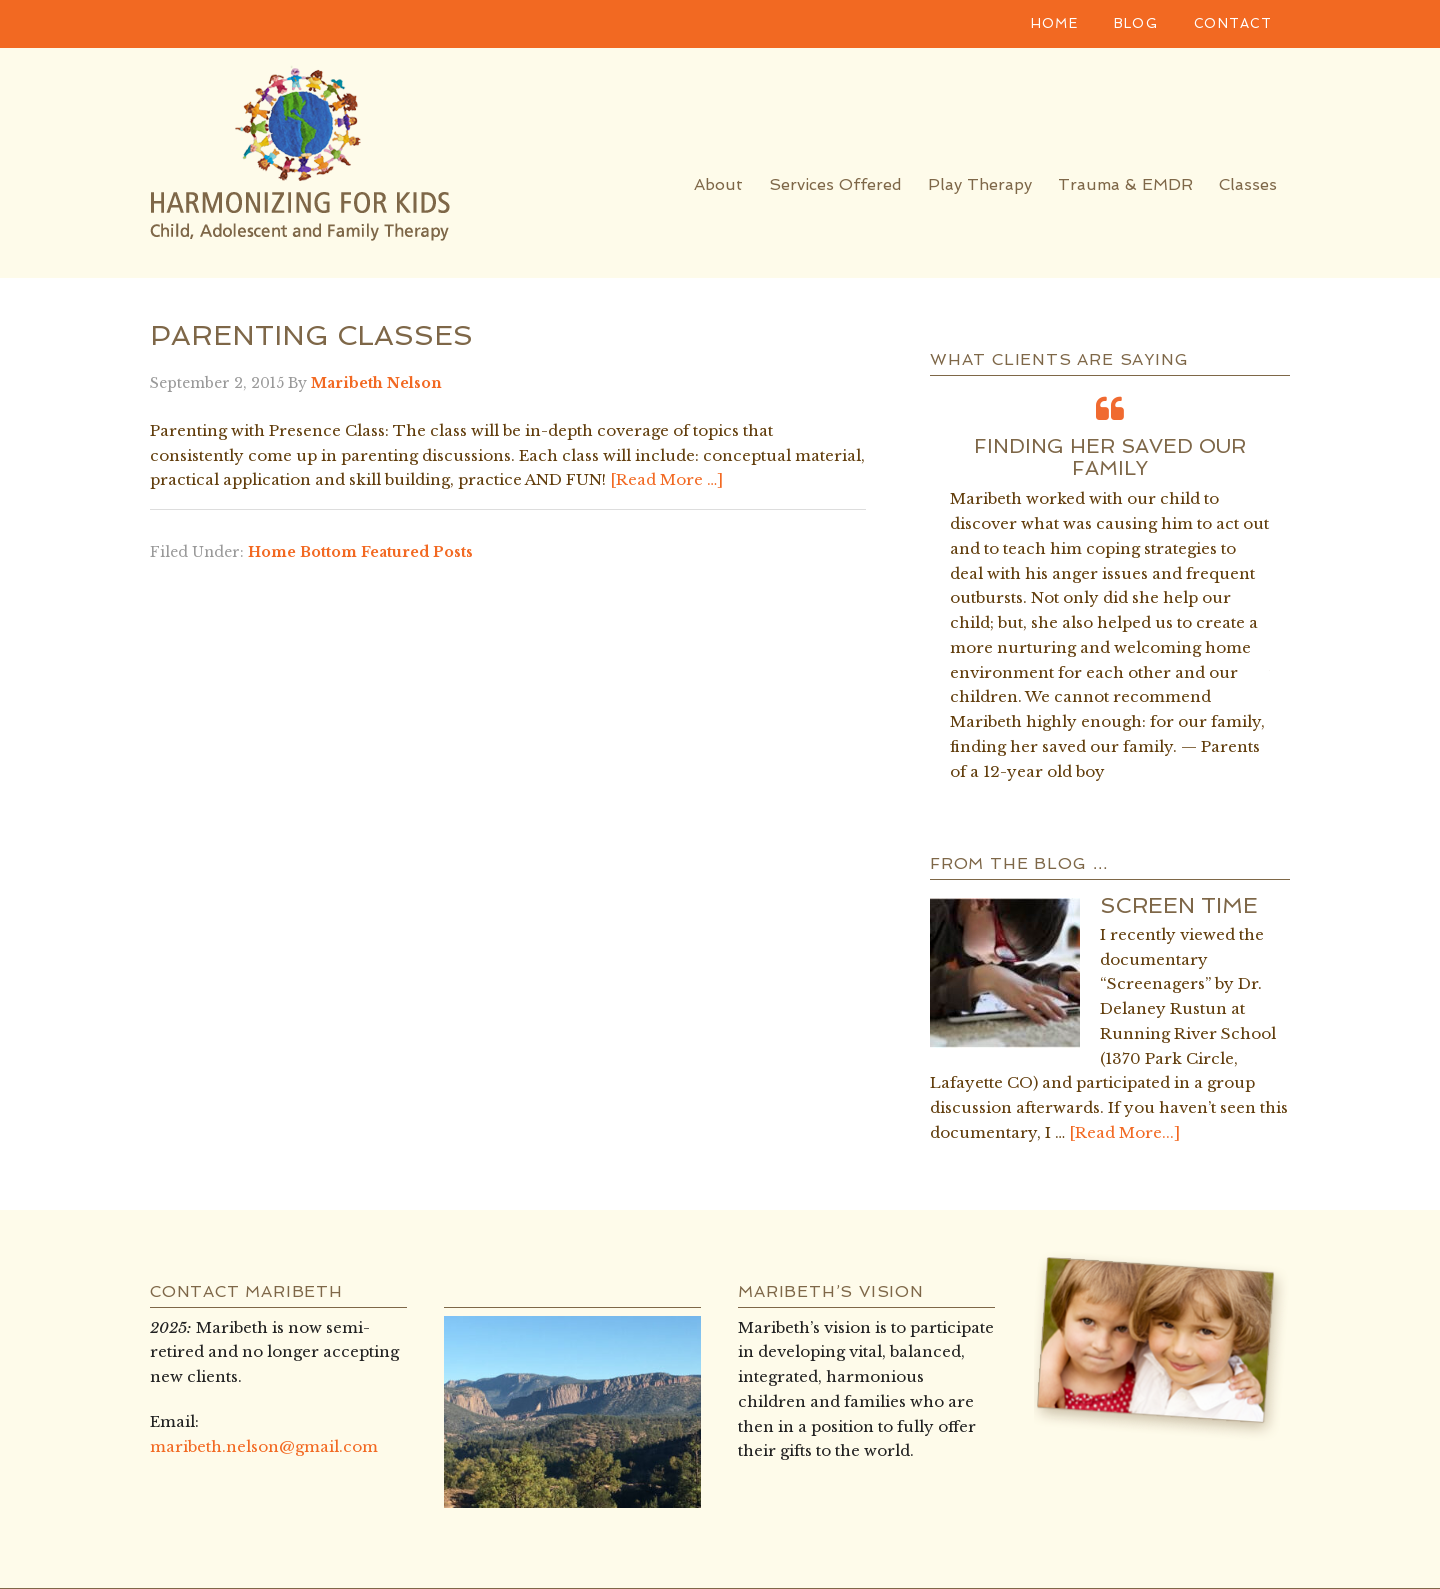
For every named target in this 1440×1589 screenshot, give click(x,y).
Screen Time (1179, 905)
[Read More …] (666, 479)
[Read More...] (1124, 1132)
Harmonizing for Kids (330, 158)
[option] (1110, 587)
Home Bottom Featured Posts (360, 552)
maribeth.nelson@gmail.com (264, 1446)
